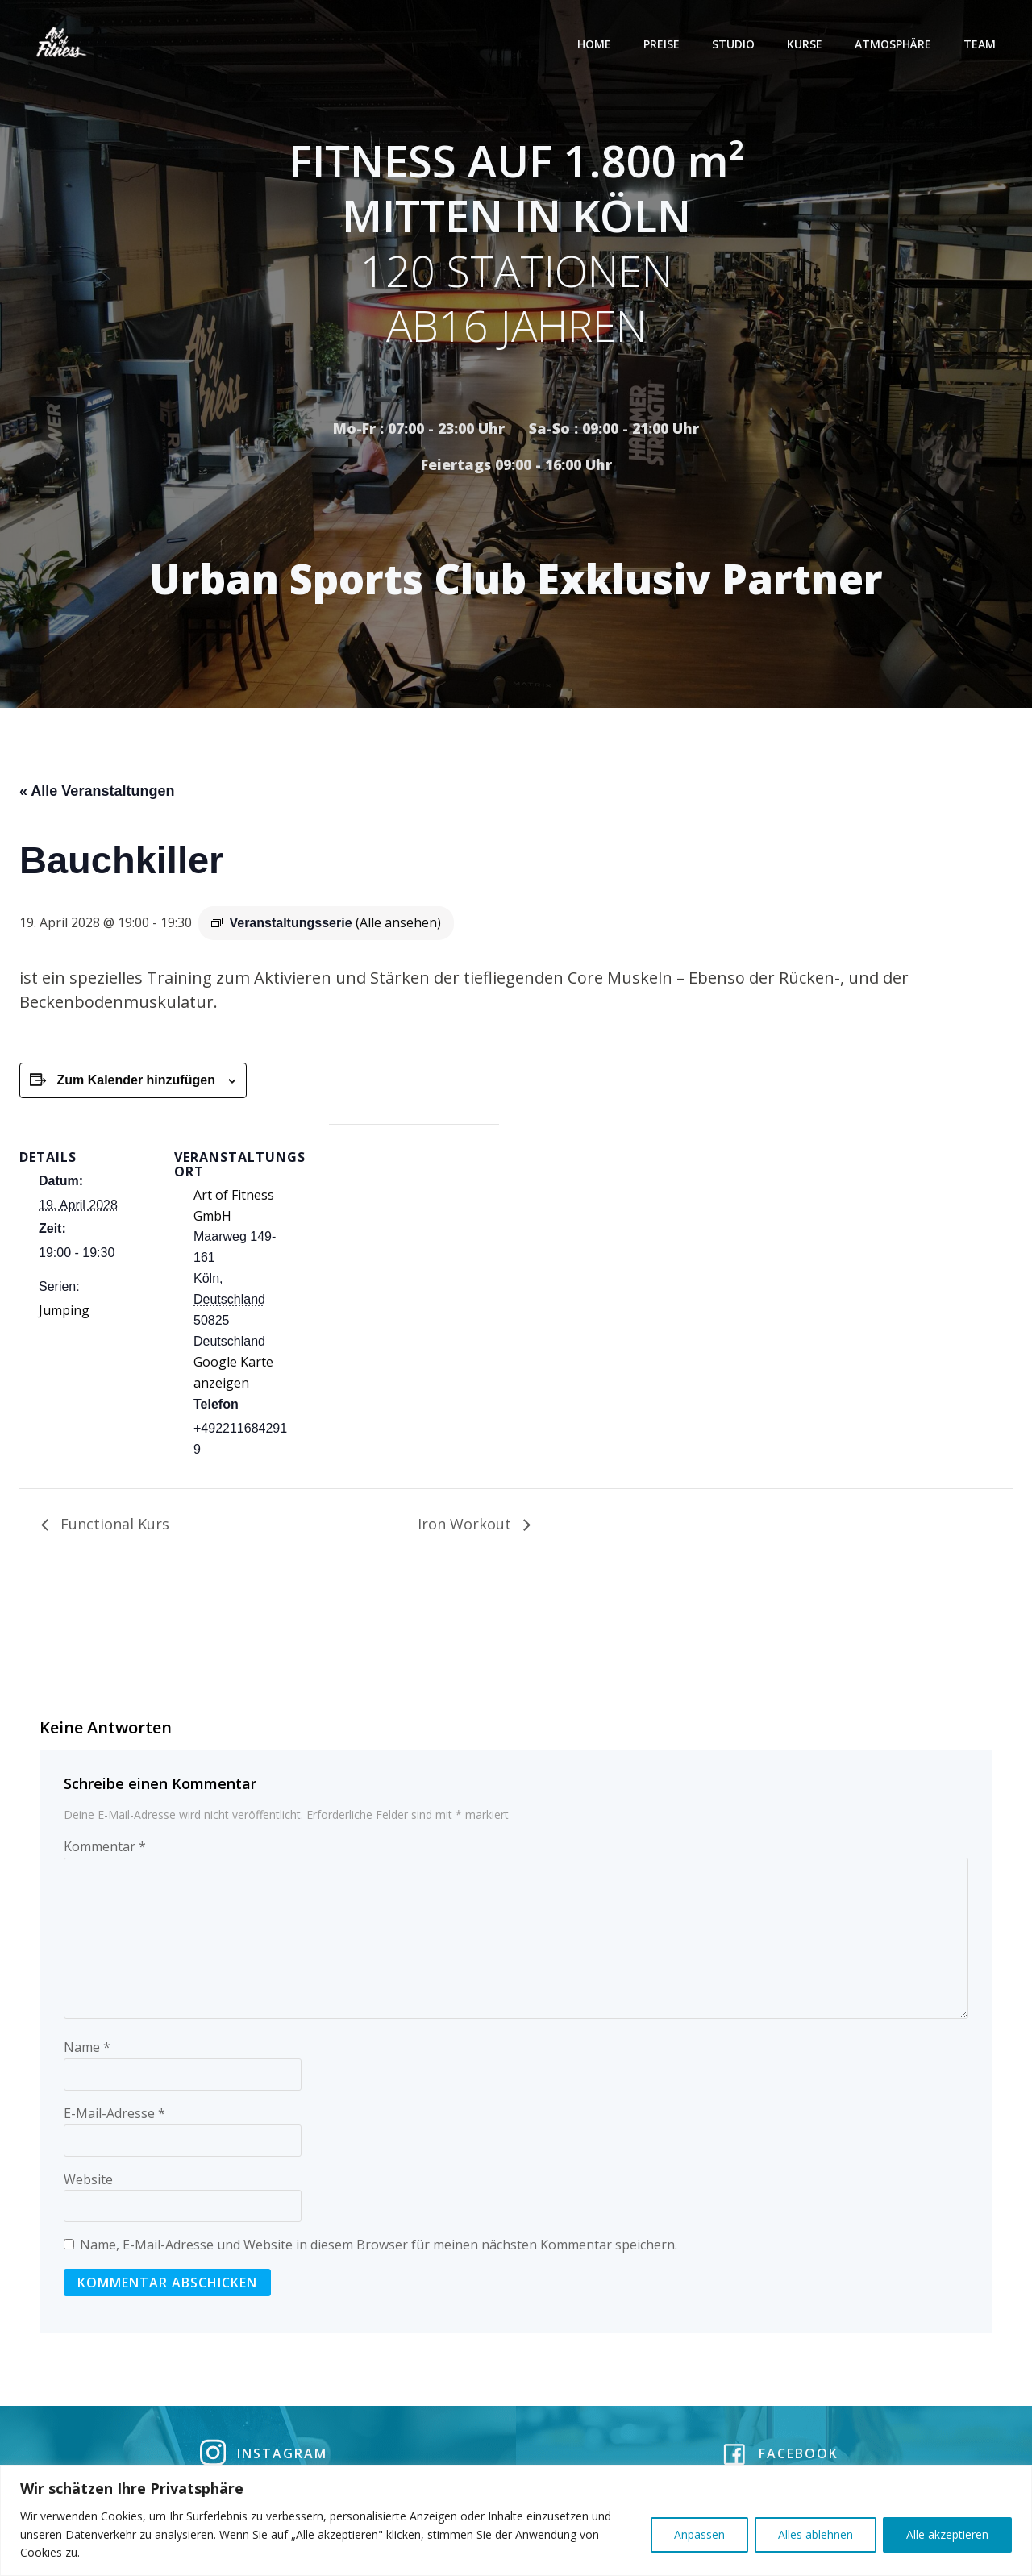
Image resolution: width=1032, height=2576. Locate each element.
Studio (734, 44)
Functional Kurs (112, 1526)
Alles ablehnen (815, 2534)
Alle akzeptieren (947, 2534)
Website (88, 2182)
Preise (662, 44)
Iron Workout (466, 1526)
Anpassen (699, 2534)
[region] (516, 2520)
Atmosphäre (893, 44)
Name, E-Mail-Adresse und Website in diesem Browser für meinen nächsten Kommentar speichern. (378, 2247)
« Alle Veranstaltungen (96, 793)
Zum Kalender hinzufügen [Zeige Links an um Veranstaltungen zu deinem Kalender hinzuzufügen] (135, 1082)
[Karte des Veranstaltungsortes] (414, 1238)
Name (87, 2050)
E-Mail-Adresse (114, 2115)
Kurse (805, 44)
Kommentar (105, 1849)
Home (595, 44)
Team (980, 44)
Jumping (64, 1312)
